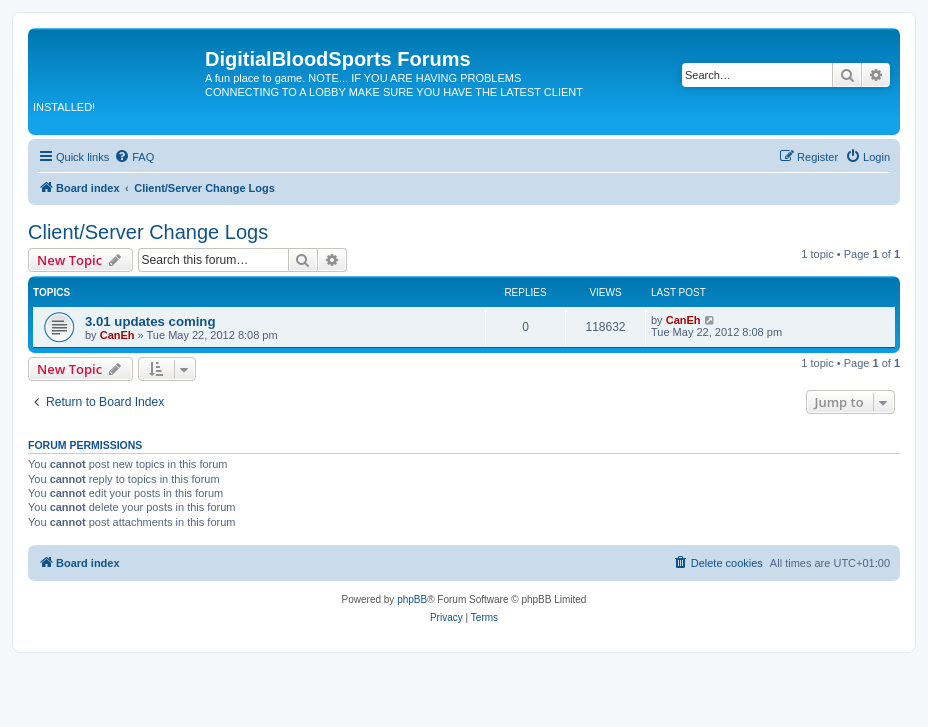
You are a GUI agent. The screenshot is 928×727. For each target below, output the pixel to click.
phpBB (412, 599)
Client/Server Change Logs (148, 232)
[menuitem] (134, 157)
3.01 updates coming (150, 321)
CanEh (117, 335)
